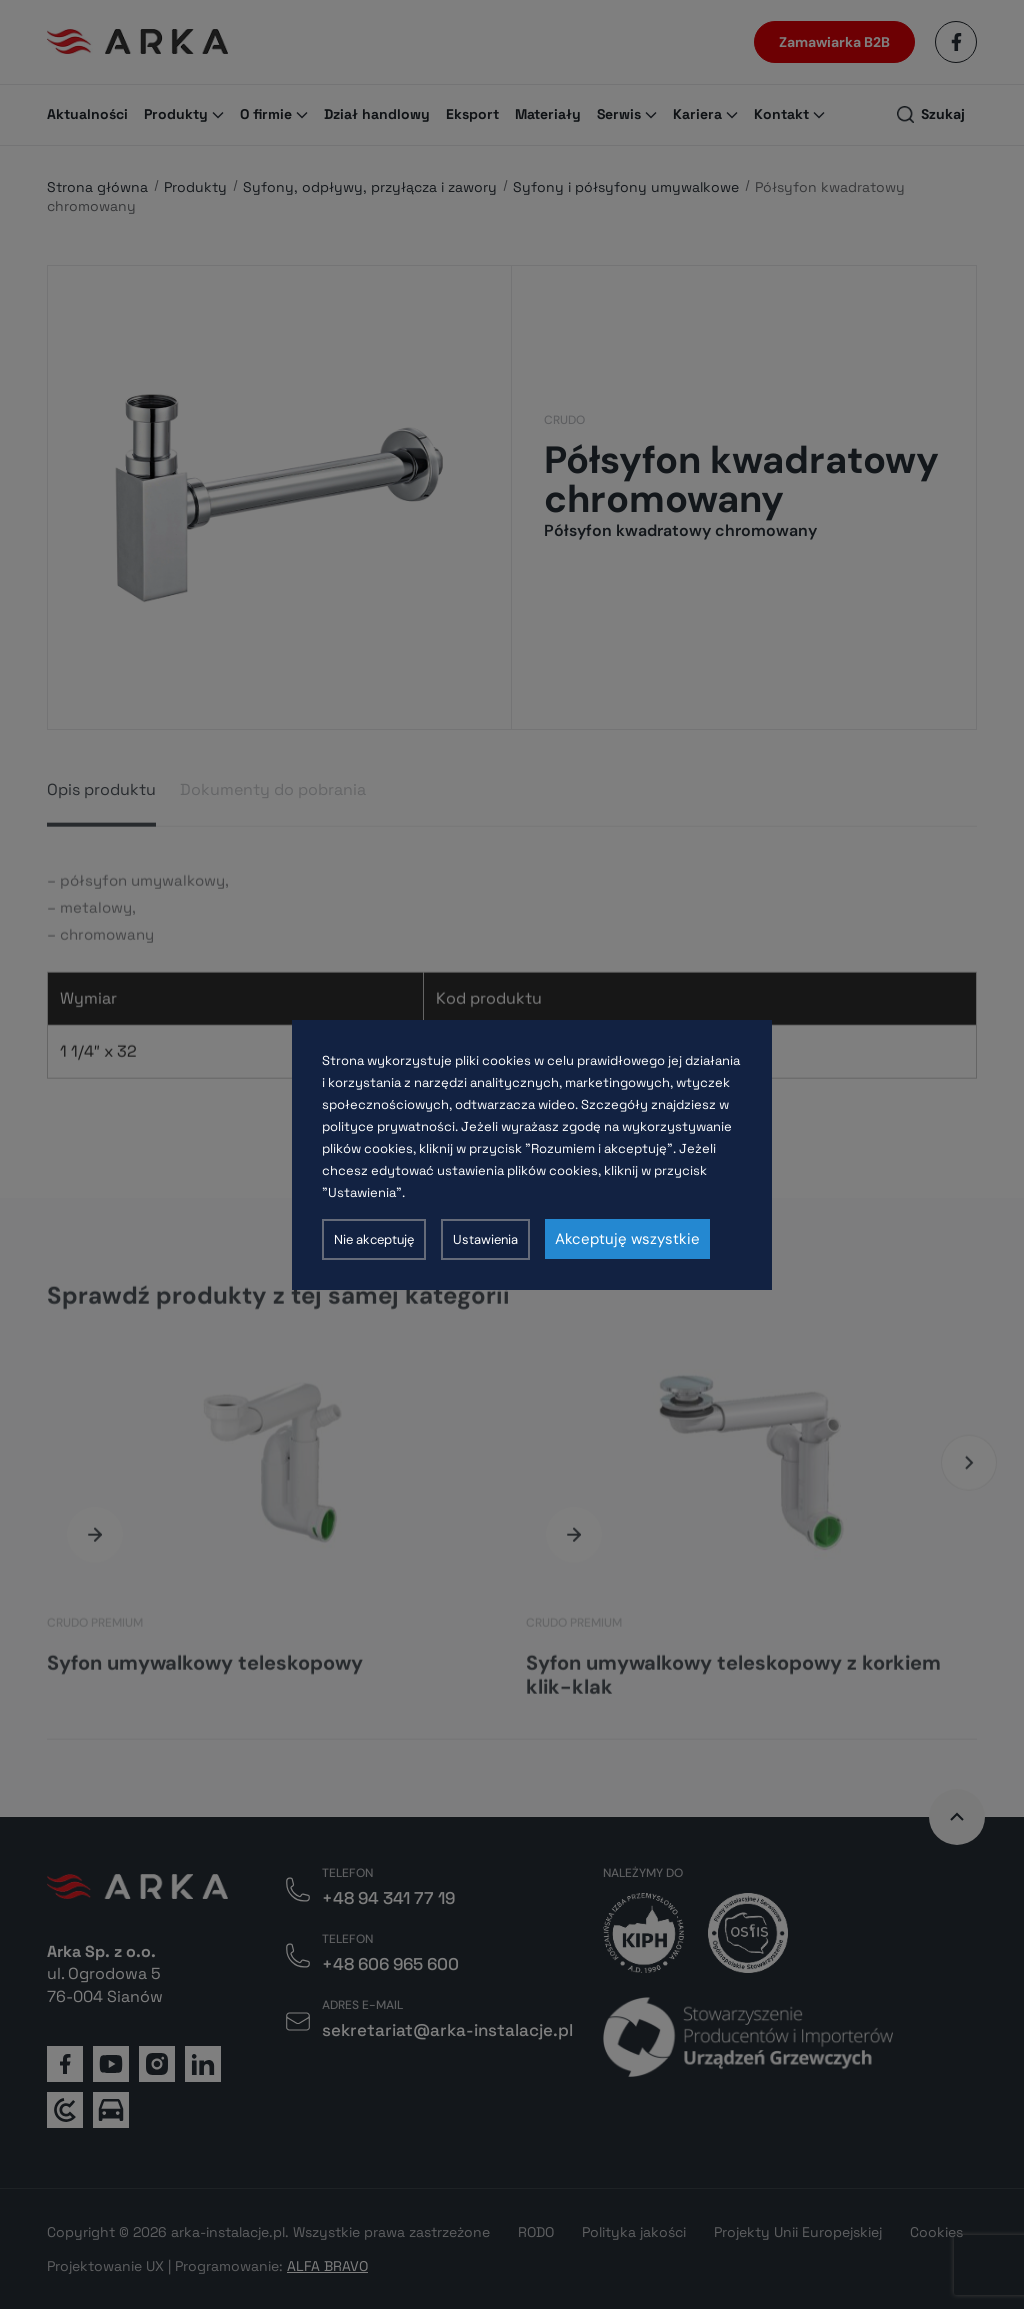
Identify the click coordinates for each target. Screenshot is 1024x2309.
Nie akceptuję (374, 1239)
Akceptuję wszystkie (627, 1239)
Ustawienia (485, 1239)
